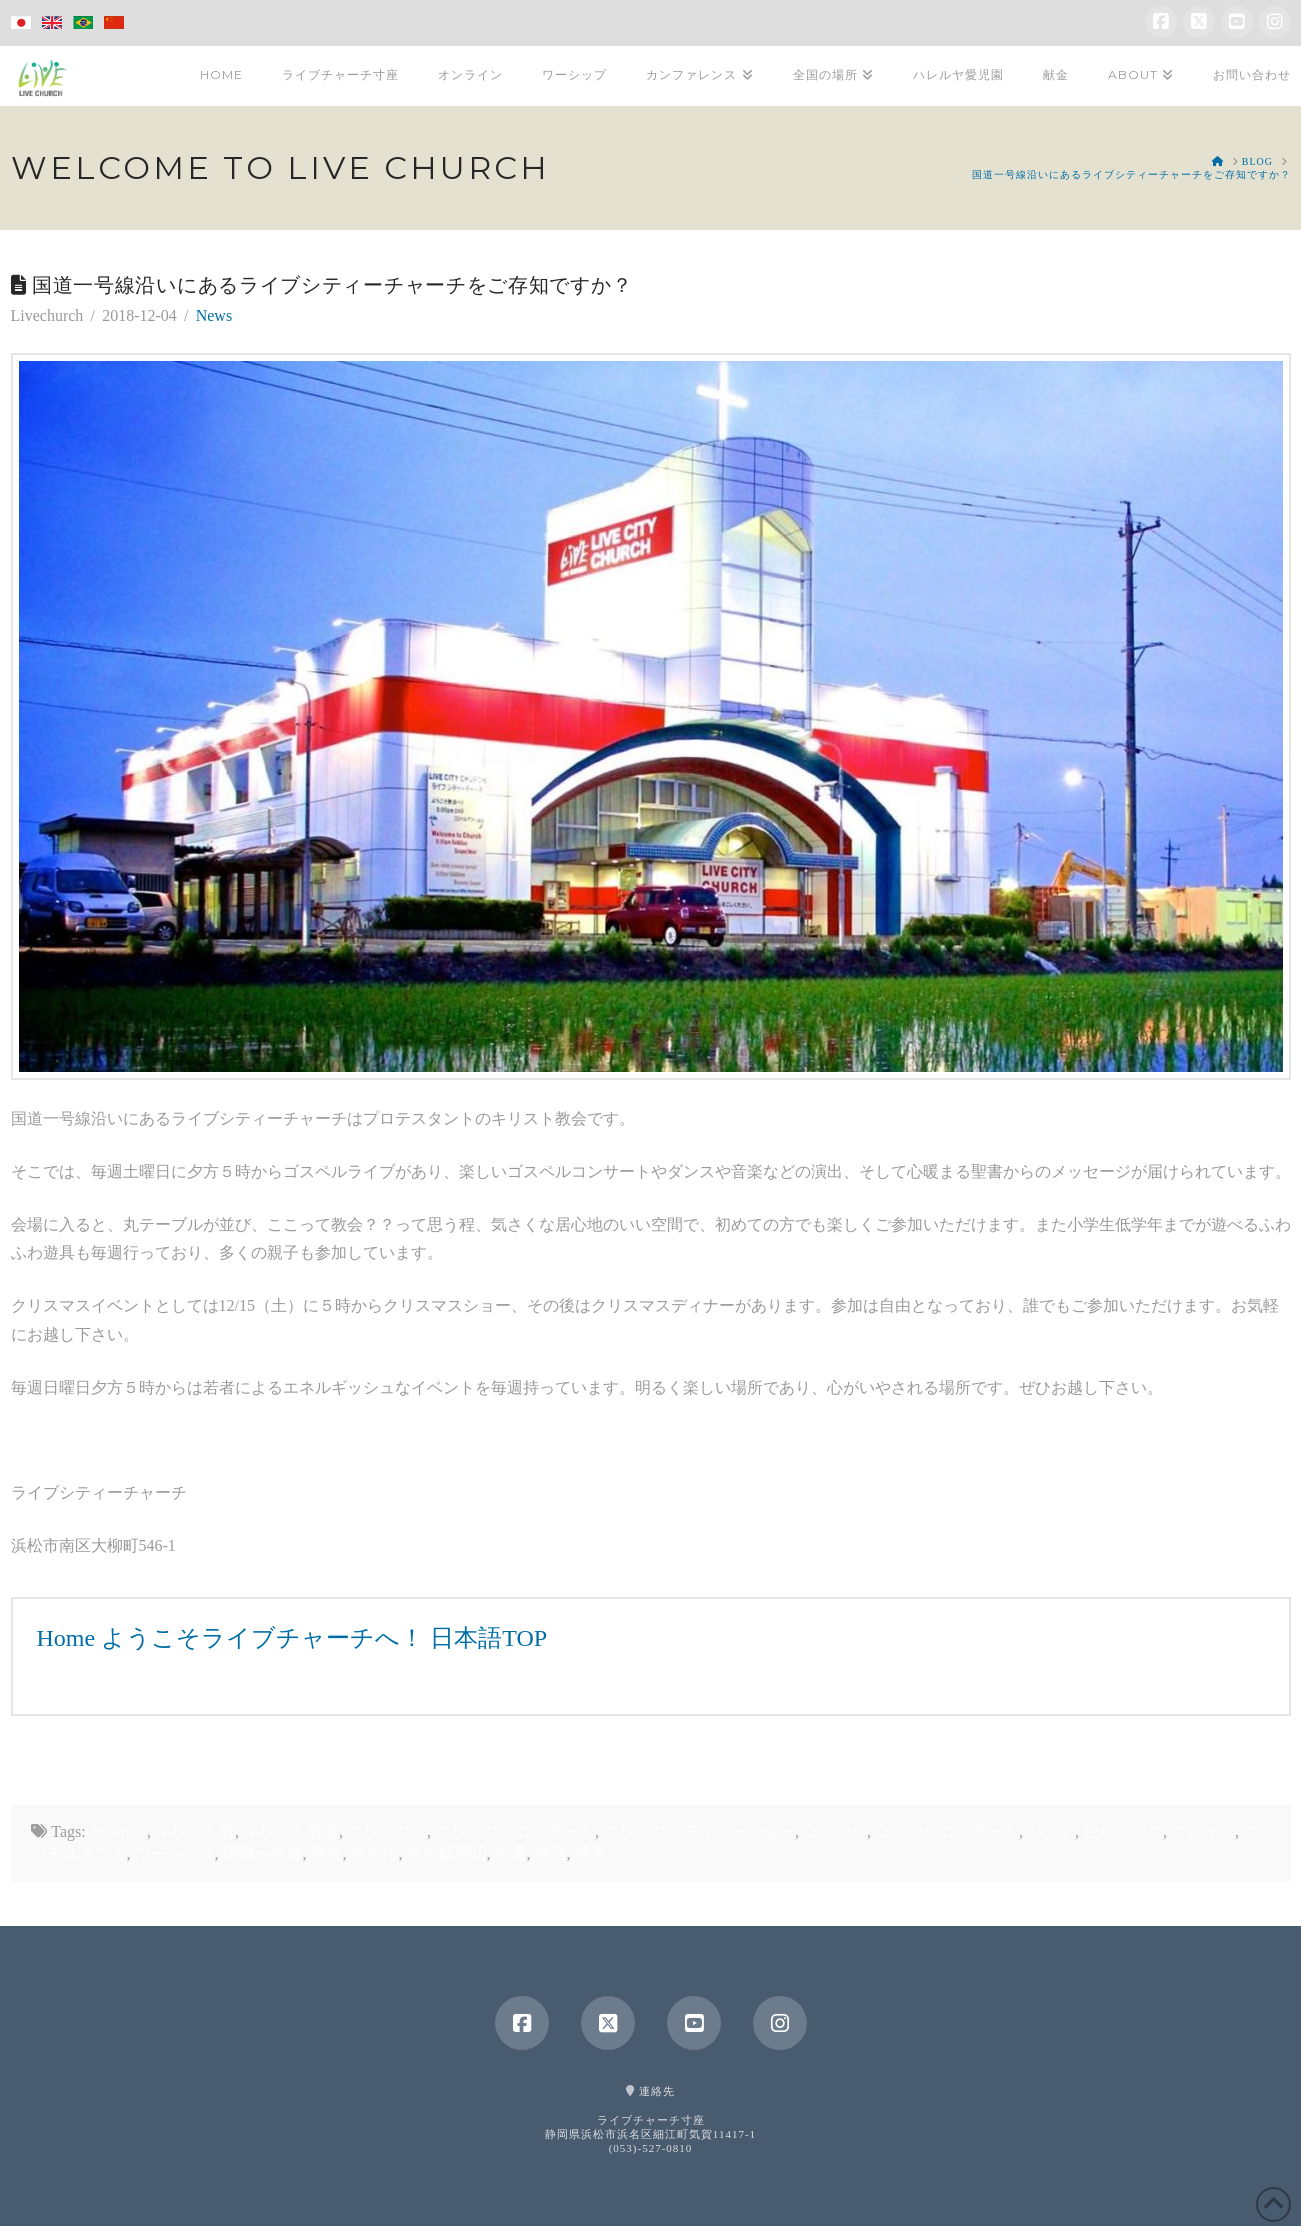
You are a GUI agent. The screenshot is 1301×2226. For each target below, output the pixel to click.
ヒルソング (1123, 1831)
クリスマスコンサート (515, 1831)
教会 (327, 1853)
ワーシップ (175, 1853)
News (214, 315)
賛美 (591, 1853)
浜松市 (375, 1853)
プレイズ (1203, 1831)
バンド (1051, 1831)
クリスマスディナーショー (699, 1831)
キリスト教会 (291, 1831)
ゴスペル (835, 1831)
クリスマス (387, 1831)
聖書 (511, 1853)
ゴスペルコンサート (947, 1831)
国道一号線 (263, 1853)
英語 (551, 1853)
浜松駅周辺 (447, 1853)
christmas (116, 1831)
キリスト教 (195, 1831)
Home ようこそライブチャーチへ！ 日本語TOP (292, 1638)
